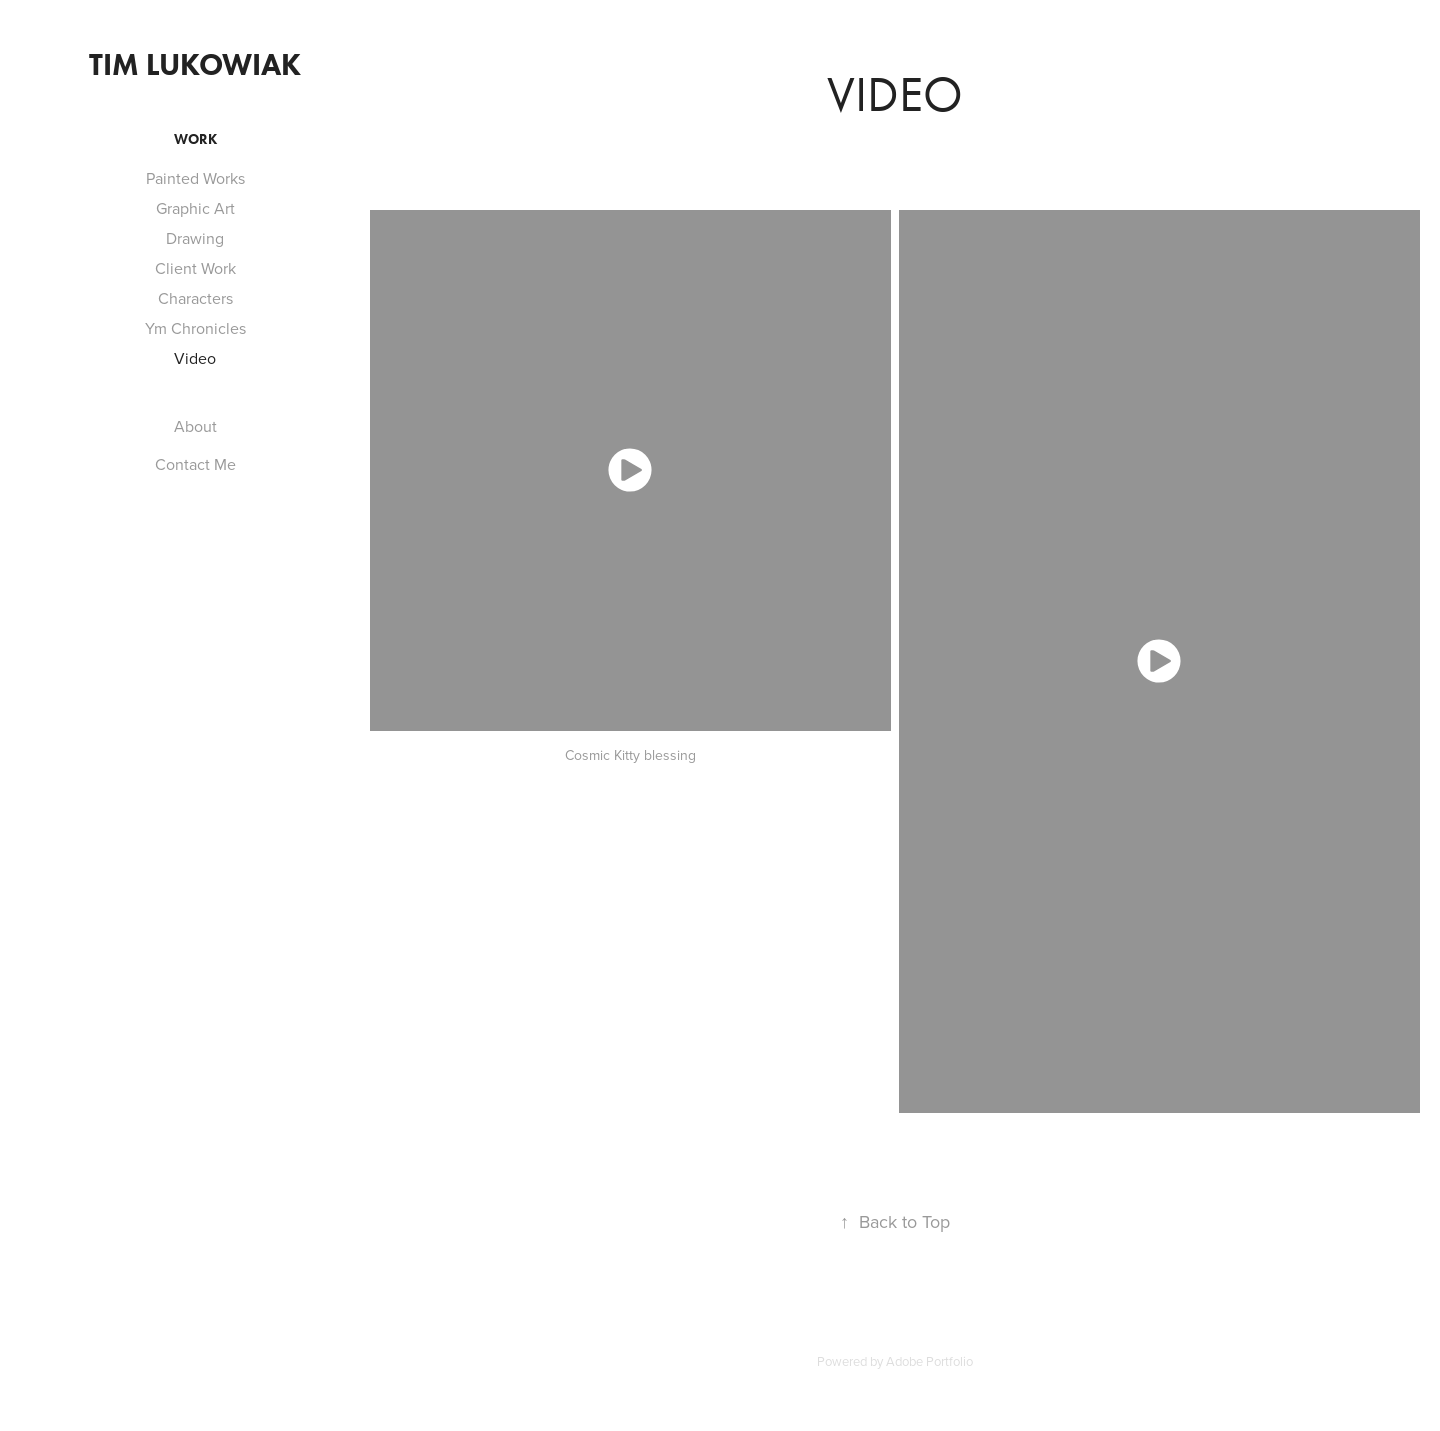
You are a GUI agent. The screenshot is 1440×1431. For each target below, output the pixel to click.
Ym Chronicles (195, 328)
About (195, 426)
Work (195, 139)
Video (195, 358)
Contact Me (195, 464)
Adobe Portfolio (929, 1361)
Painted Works (195, 178)
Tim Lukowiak (195, 64)
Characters (195, 298)
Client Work (195, 268)
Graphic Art (195, 208)
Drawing (195, 238)
